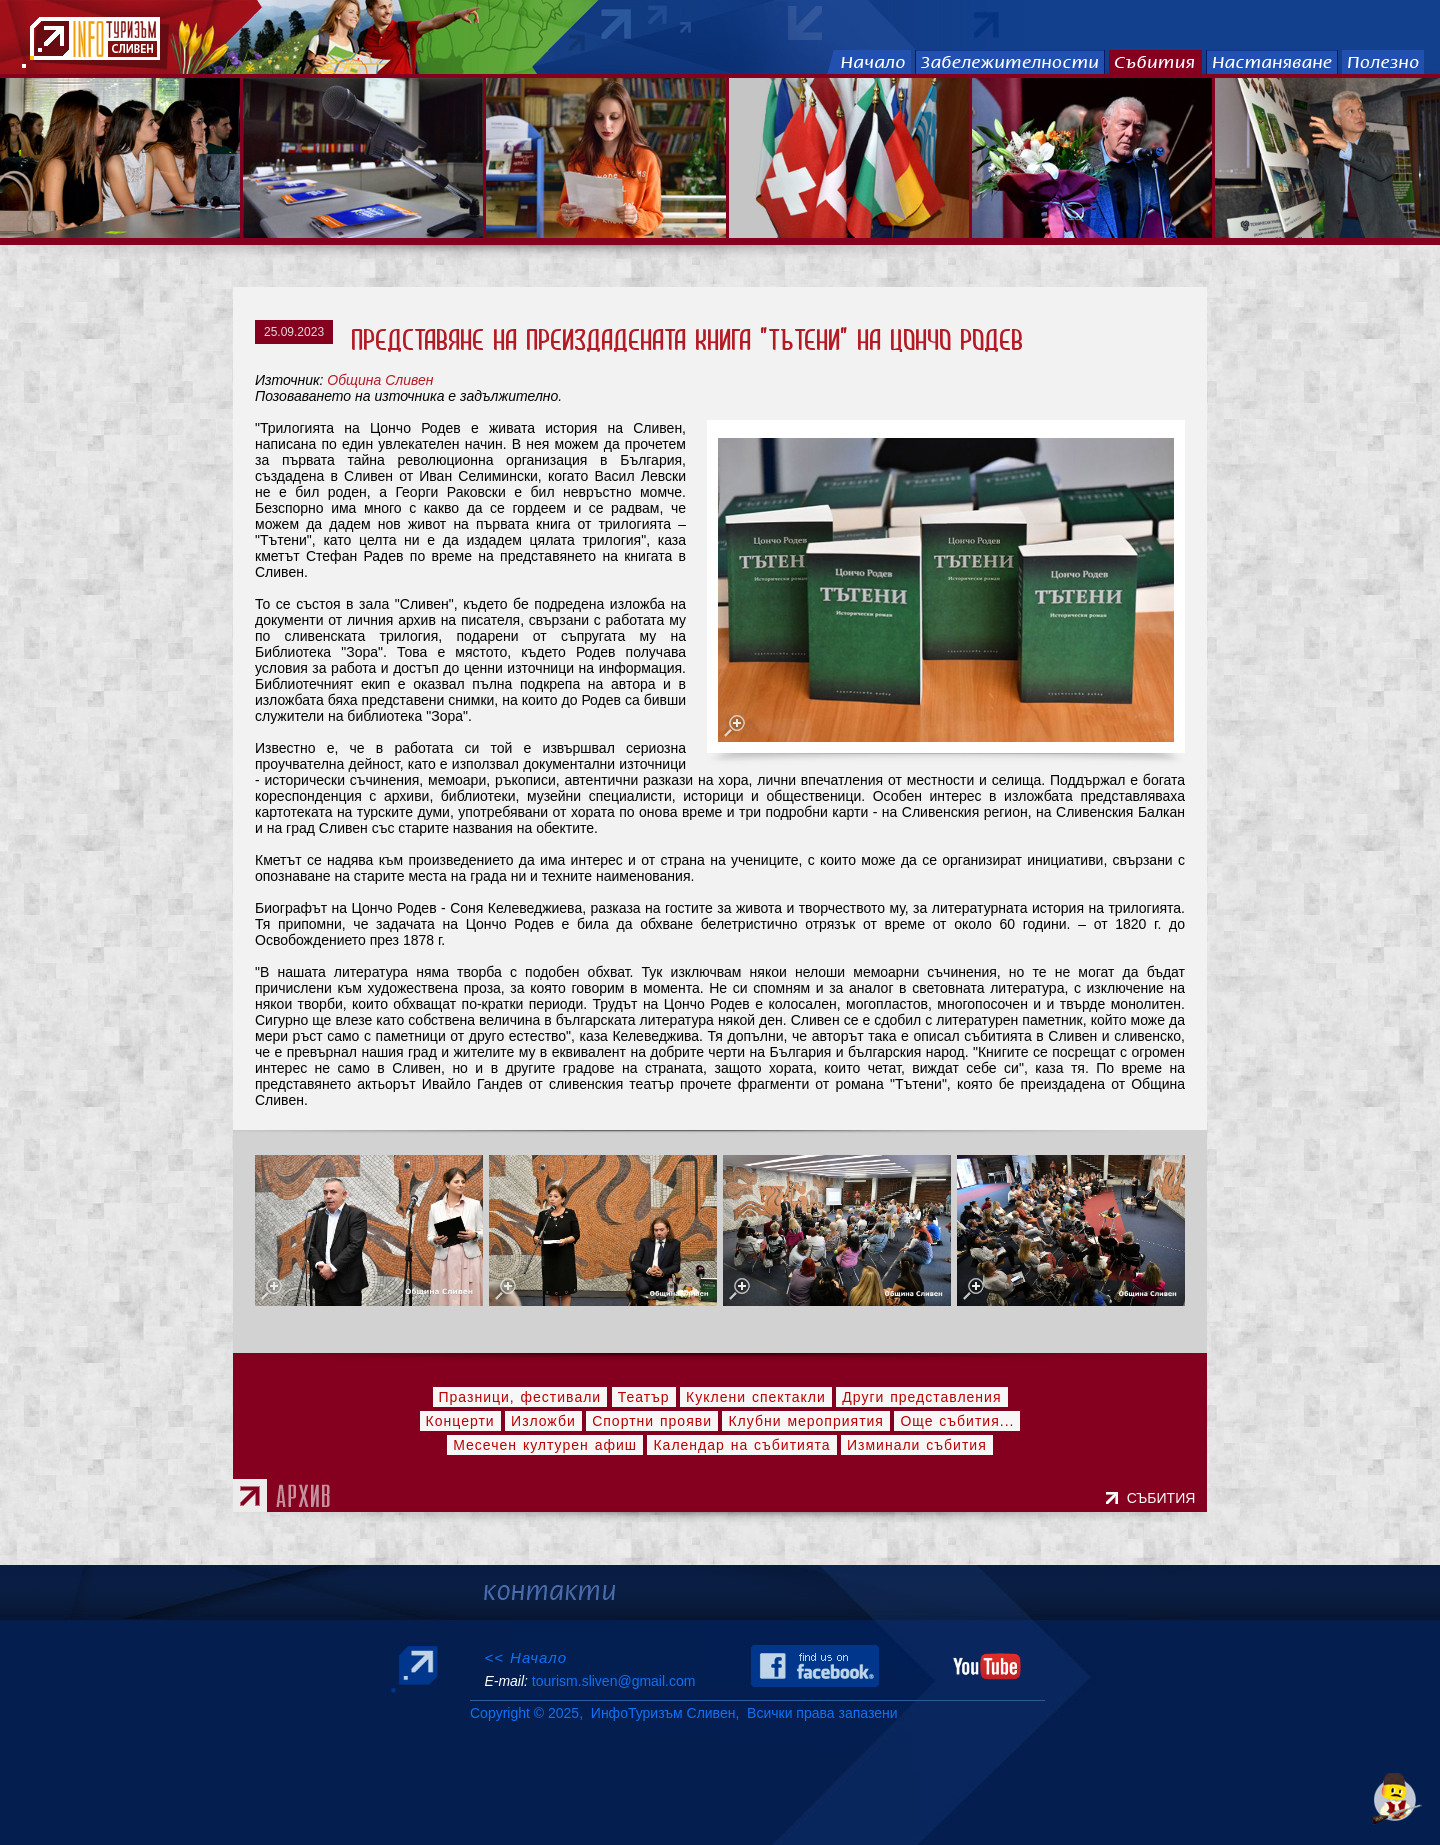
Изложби (543, 1421)
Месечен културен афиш (545, 1445)
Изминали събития (917, 1445)
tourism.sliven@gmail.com (613, 1681)
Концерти (460, 1421)
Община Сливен (380, 380)
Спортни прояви (652, 1421)
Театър (644, 1397)
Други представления (921, 1397)
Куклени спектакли (756, 1397)
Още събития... (957, 1421)
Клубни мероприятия (806, 1421)
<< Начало (525, 1657)
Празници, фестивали (520, 1397)
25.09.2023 (294, 332)
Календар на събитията (741, 1445)
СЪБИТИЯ (1165, 1498)
